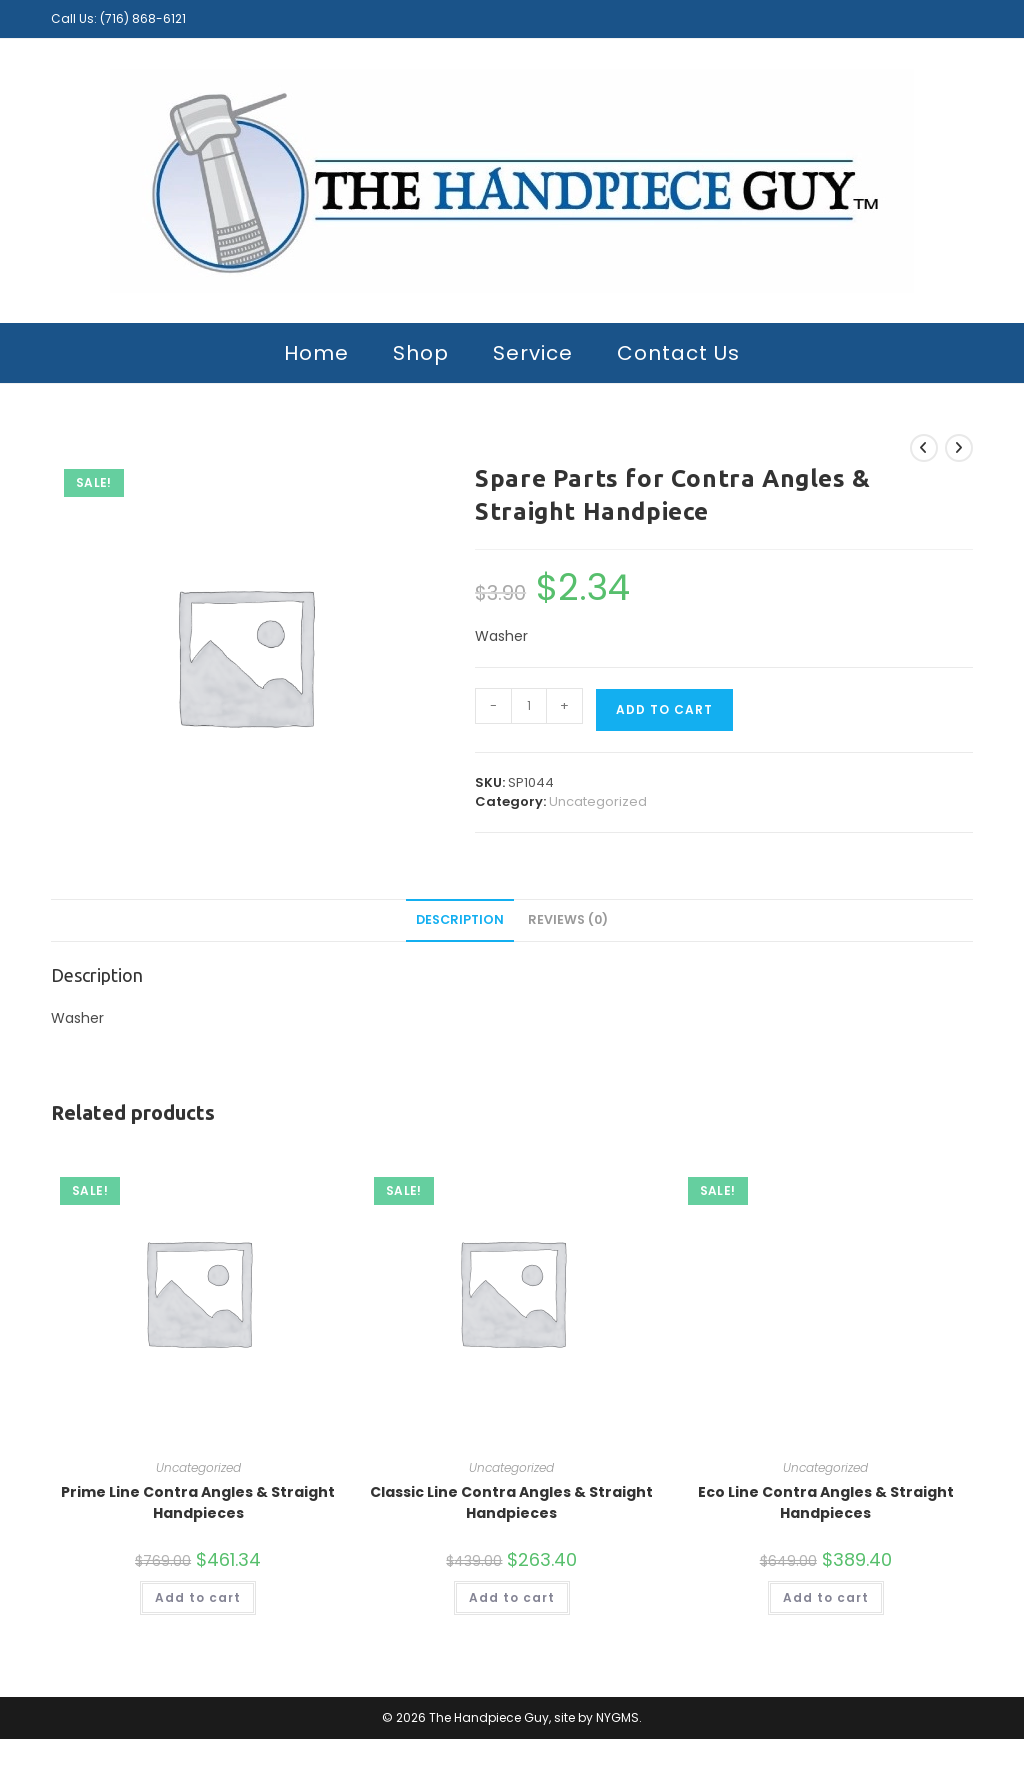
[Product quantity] (529, 706)
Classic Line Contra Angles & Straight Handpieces (511, 1502)
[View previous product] (924, 448)
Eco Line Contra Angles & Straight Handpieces (826, 1502)
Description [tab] (460, 919)
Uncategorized (598, 801)
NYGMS (617, 1717)
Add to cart (664, 709)
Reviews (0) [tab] (568, 919)
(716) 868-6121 (143, 18)
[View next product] (959, 448)
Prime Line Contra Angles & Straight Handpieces (198, 1502)
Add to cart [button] (198, 1597)
